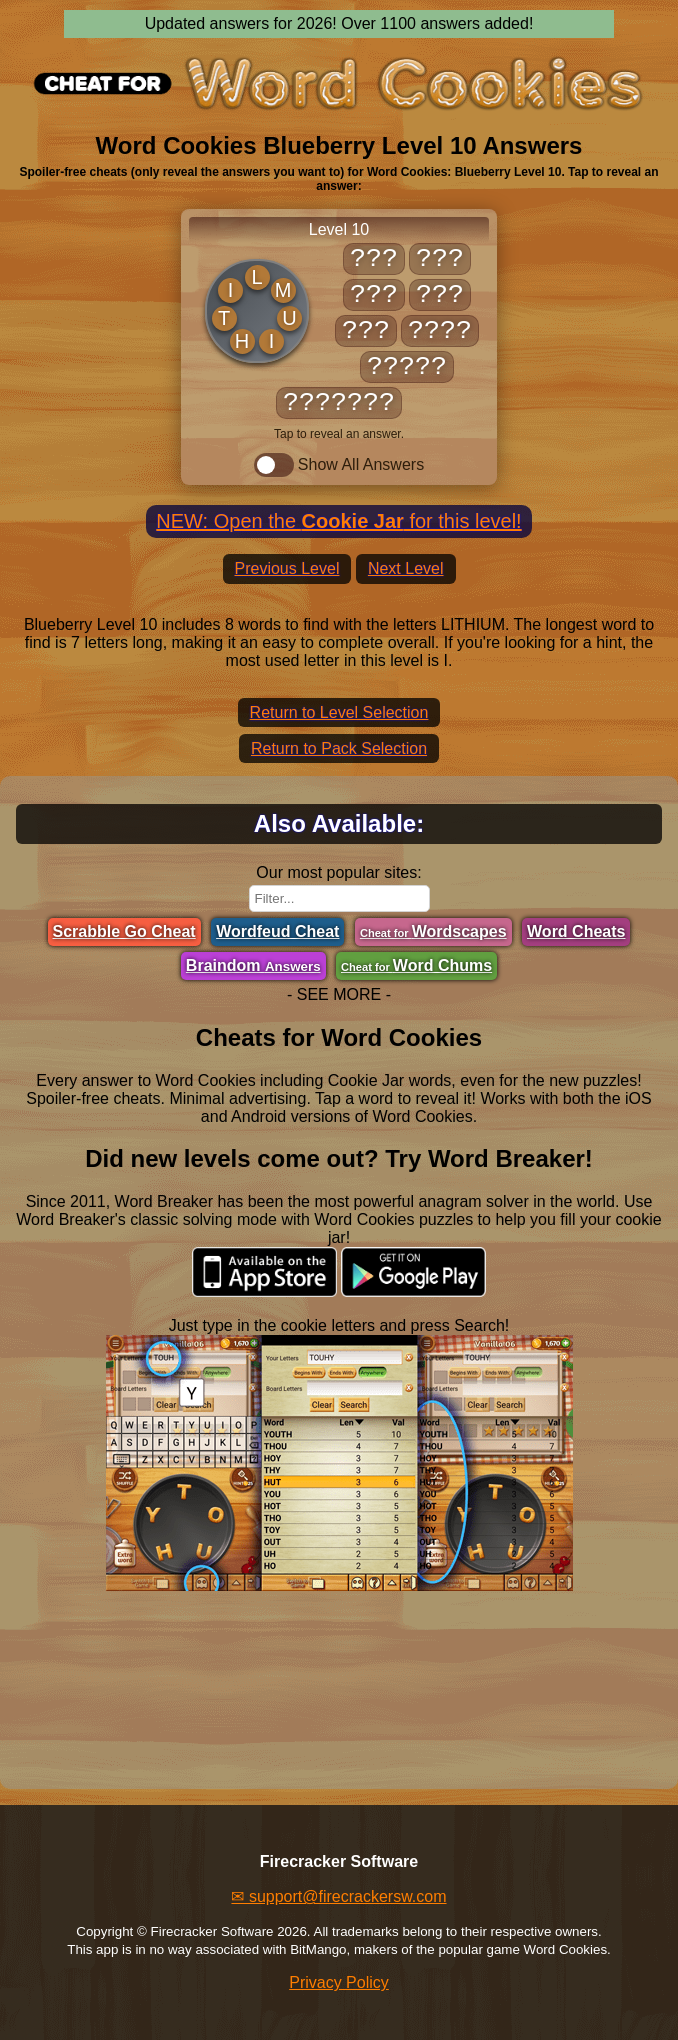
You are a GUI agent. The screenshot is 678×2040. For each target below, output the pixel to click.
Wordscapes (433, 931)
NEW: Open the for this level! (338, 521)
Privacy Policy (339, 1982)
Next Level (406, 568)
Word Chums (416, 965)
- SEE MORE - (339, 994)
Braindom (253, 965)
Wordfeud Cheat (277, 931)
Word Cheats (576, 931)
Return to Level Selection (339, 712)
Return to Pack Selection (339, 748)
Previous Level (287, 568)
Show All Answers (339, 465)
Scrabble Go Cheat (124, 931)
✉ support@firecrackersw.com (338, 1896)
